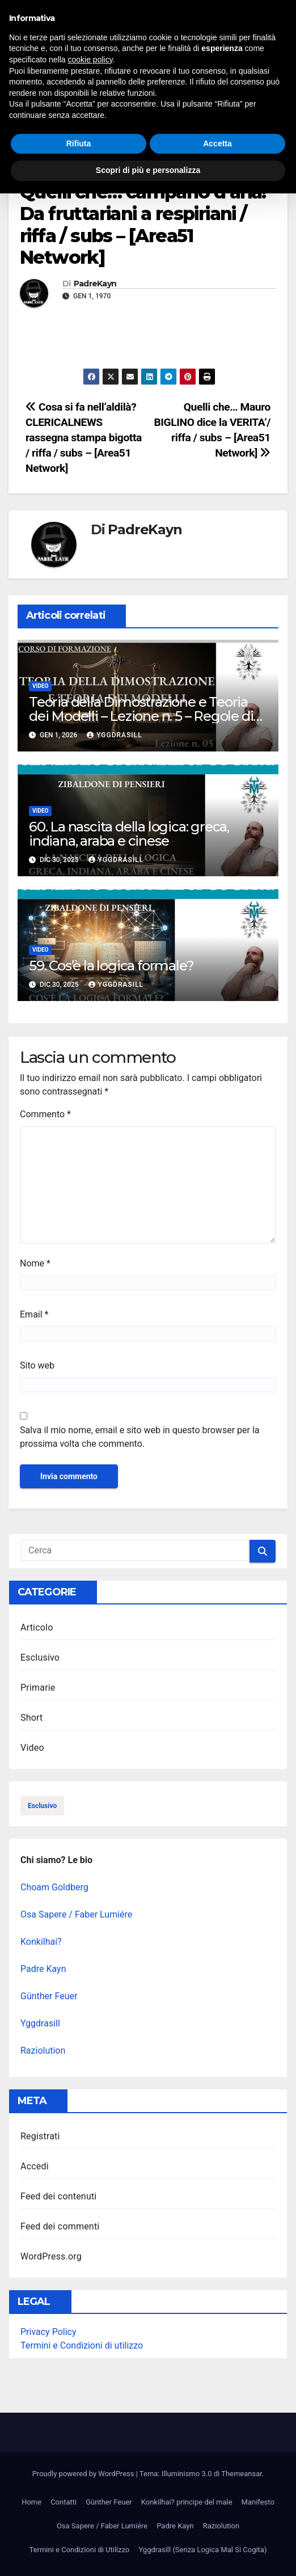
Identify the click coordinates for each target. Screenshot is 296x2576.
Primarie (38, 1687)
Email (34, 1314)
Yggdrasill (114, 735)
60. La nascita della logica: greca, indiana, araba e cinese (129, 833)
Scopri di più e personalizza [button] (148, 2552)
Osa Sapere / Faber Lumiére (76, 1914)
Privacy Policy (48, 2331)
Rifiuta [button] (78, 2526)
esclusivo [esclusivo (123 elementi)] (42, 1806)
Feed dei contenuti (58, 2196)
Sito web (37, 1365)
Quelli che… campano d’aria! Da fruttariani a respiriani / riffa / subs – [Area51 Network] (143, 224)
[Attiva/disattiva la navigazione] (149, 92)
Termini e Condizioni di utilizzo (81, 2345)
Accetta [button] (217, 2526)
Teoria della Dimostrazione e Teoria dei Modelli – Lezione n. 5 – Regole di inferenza (141, 716)
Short (31, 1717)
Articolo (36, 1627)
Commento (45, 1114)
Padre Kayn (43, 1968)
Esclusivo (40, 1657)
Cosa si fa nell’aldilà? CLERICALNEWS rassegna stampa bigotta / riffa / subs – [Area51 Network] (84, 437)
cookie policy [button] (90, 2442)
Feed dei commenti (59, 2226)
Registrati (40, 2136)
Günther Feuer (48, 1996)
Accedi (34, 2166)
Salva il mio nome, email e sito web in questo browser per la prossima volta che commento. (139, 1437)
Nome (35, 1263)
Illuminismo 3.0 (124, 27)
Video (31, 170)
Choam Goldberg (54, 1887)
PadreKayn (95, 284)
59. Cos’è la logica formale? (111, 965)
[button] (269, 92)
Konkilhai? (41, 1941)
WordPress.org (51, 2256)
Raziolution (42, 2050)
